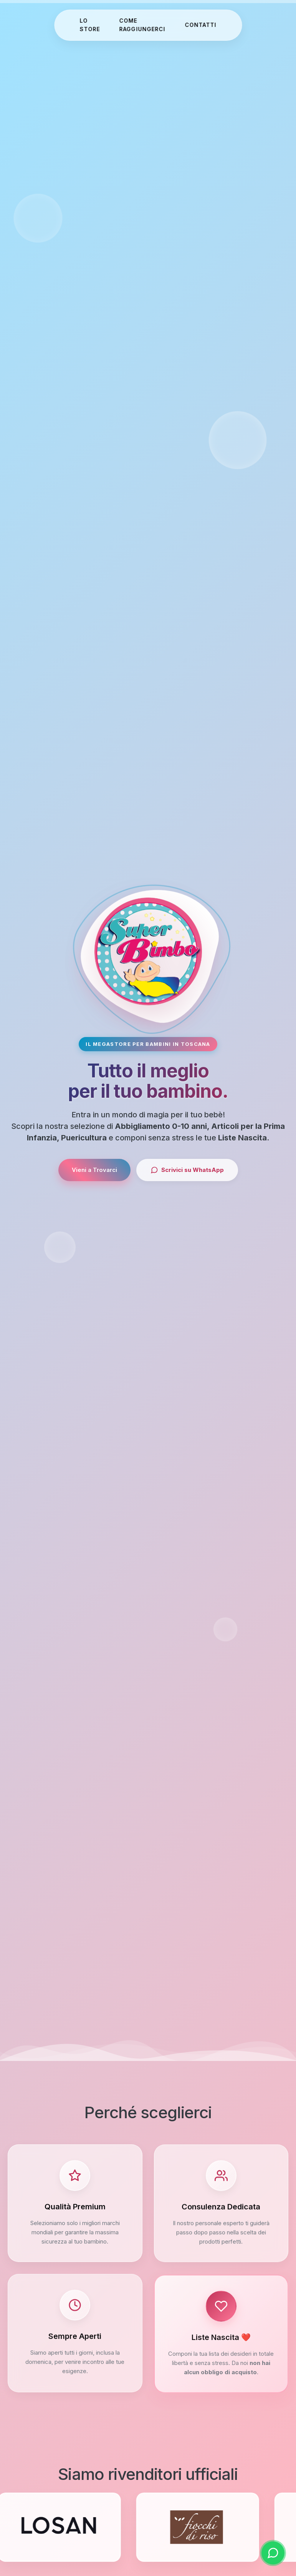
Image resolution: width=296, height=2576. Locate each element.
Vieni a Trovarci (94, 1169)
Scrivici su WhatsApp (187, 1170)
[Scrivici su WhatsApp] (272, 2552)
